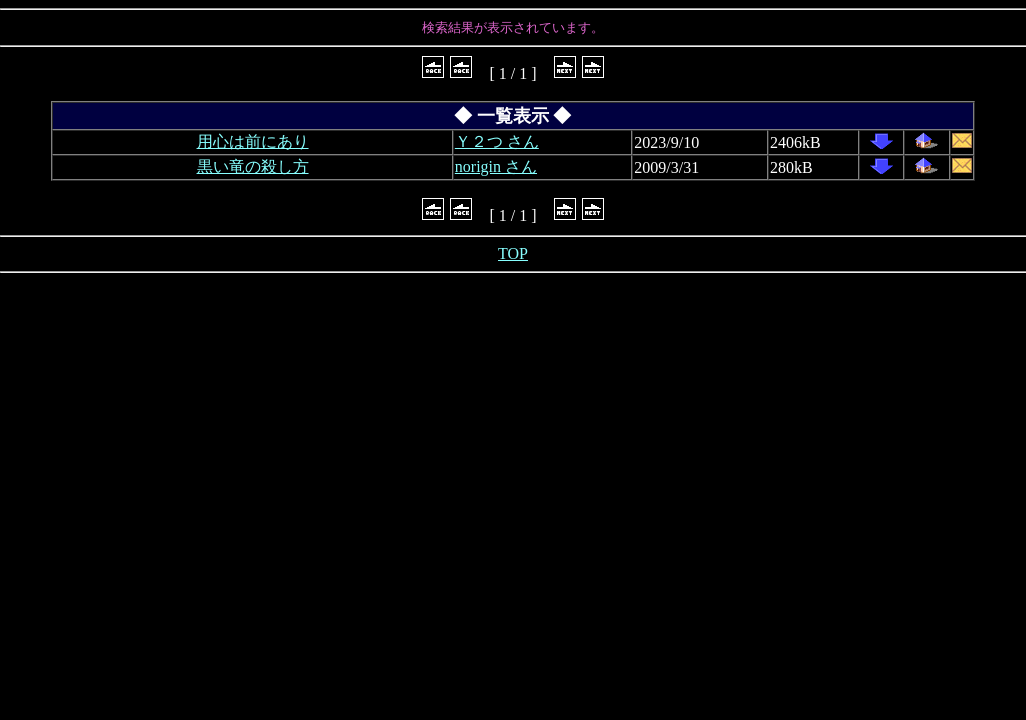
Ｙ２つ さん (497, 141)
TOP (513, 253)
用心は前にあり (253, 141)
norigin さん (496, 166)
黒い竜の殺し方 (253, 166)
